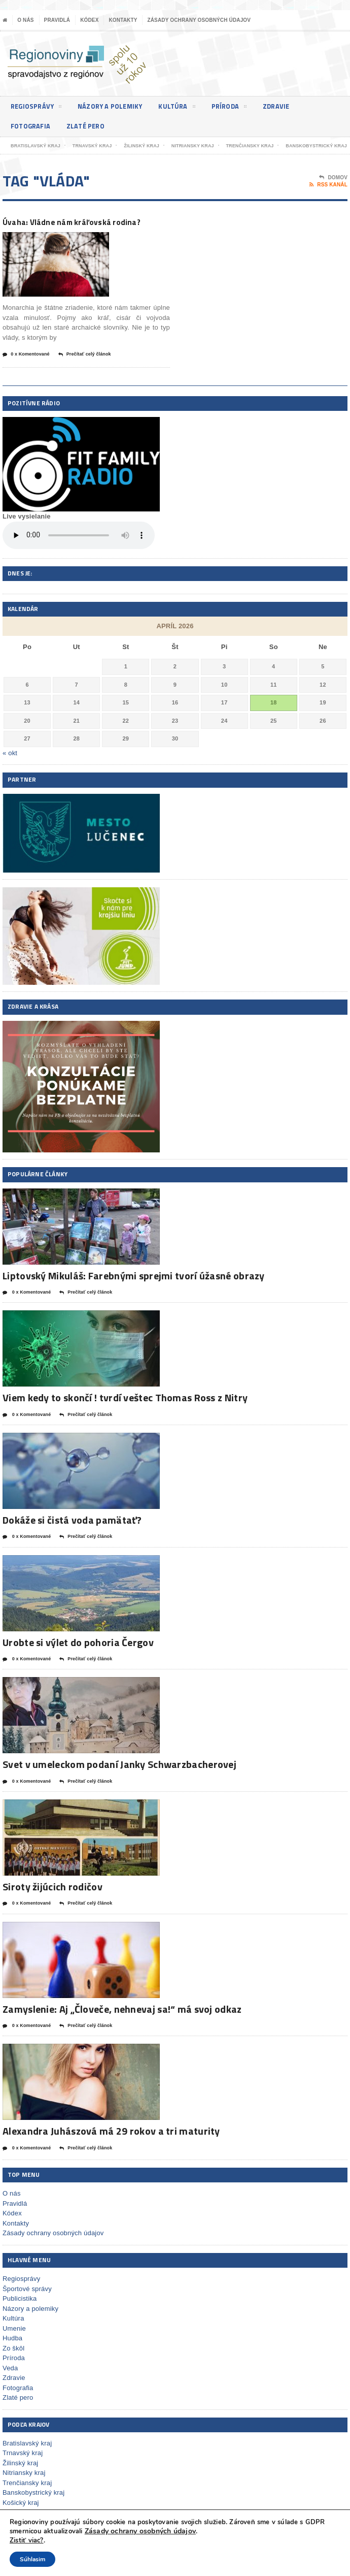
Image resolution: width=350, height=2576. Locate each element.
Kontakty (123, 20)
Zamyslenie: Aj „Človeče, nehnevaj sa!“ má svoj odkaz (122, 2023)
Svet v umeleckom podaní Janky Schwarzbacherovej (119, 1778)
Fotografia (32, 126)
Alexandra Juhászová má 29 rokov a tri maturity (111, 2144)
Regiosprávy (37, 108)
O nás (25, 20)
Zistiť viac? (27, 2540)
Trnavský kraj (23, 2466)
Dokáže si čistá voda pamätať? (72, 1533)
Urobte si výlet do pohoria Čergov (78, 1656)
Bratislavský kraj (27, 2457)
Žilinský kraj (20, 2477)
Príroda (238, 108)
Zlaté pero (90, 126)
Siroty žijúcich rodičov (52, 1900)
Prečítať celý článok (84, 368)
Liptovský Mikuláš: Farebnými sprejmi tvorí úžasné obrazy (134, 1289)
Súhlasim (32, 2559)
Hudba (12, 2352)
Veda (10, 2381)
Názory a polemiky (115, 106)
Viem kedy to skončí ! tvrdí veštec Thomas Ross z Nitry (125, 1411)
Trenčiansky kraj (27, 2496)
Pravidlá (57, 20)
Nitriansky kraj (24, 2486)
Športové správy (27, 2302)
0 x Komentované (26, 368)
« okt (10, 766)
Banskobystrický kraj (33, 2506)
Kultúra (184, 108)
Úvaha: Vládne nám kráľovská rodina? (70, 228)
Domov (333, 177)
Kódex (89, 20)
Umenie (14, 2341)
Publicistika (20, 2312)
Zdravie (287, 106)
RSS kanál (328, 184)
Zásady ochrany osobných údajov (199, 20)
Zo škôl (13, 2361)
